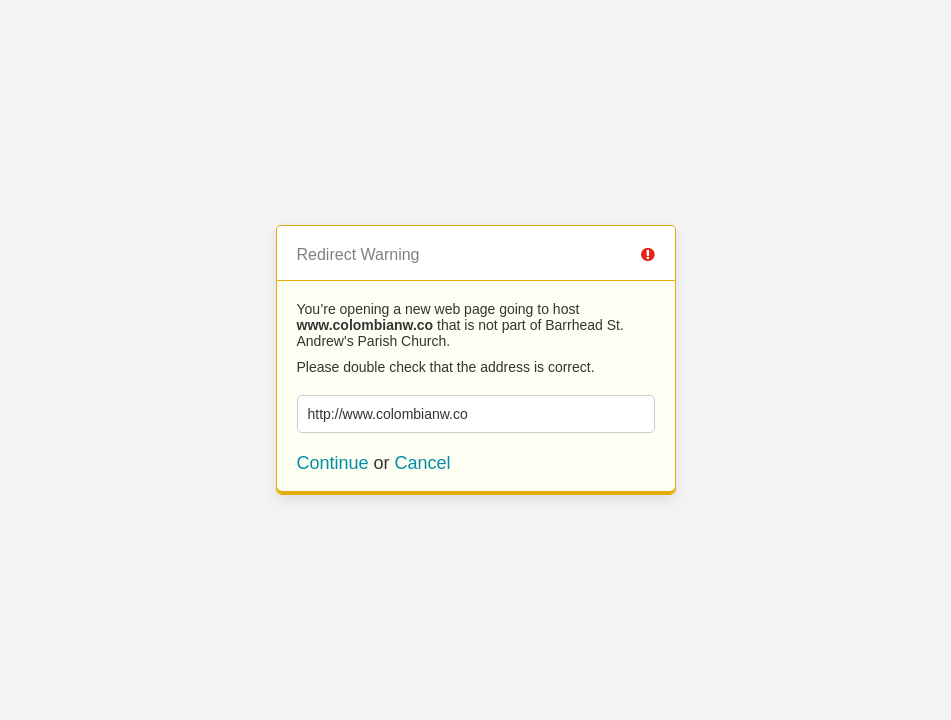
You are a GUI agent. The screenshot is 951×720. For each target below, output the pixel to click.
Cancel (423, 463)
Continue (333, 463)
